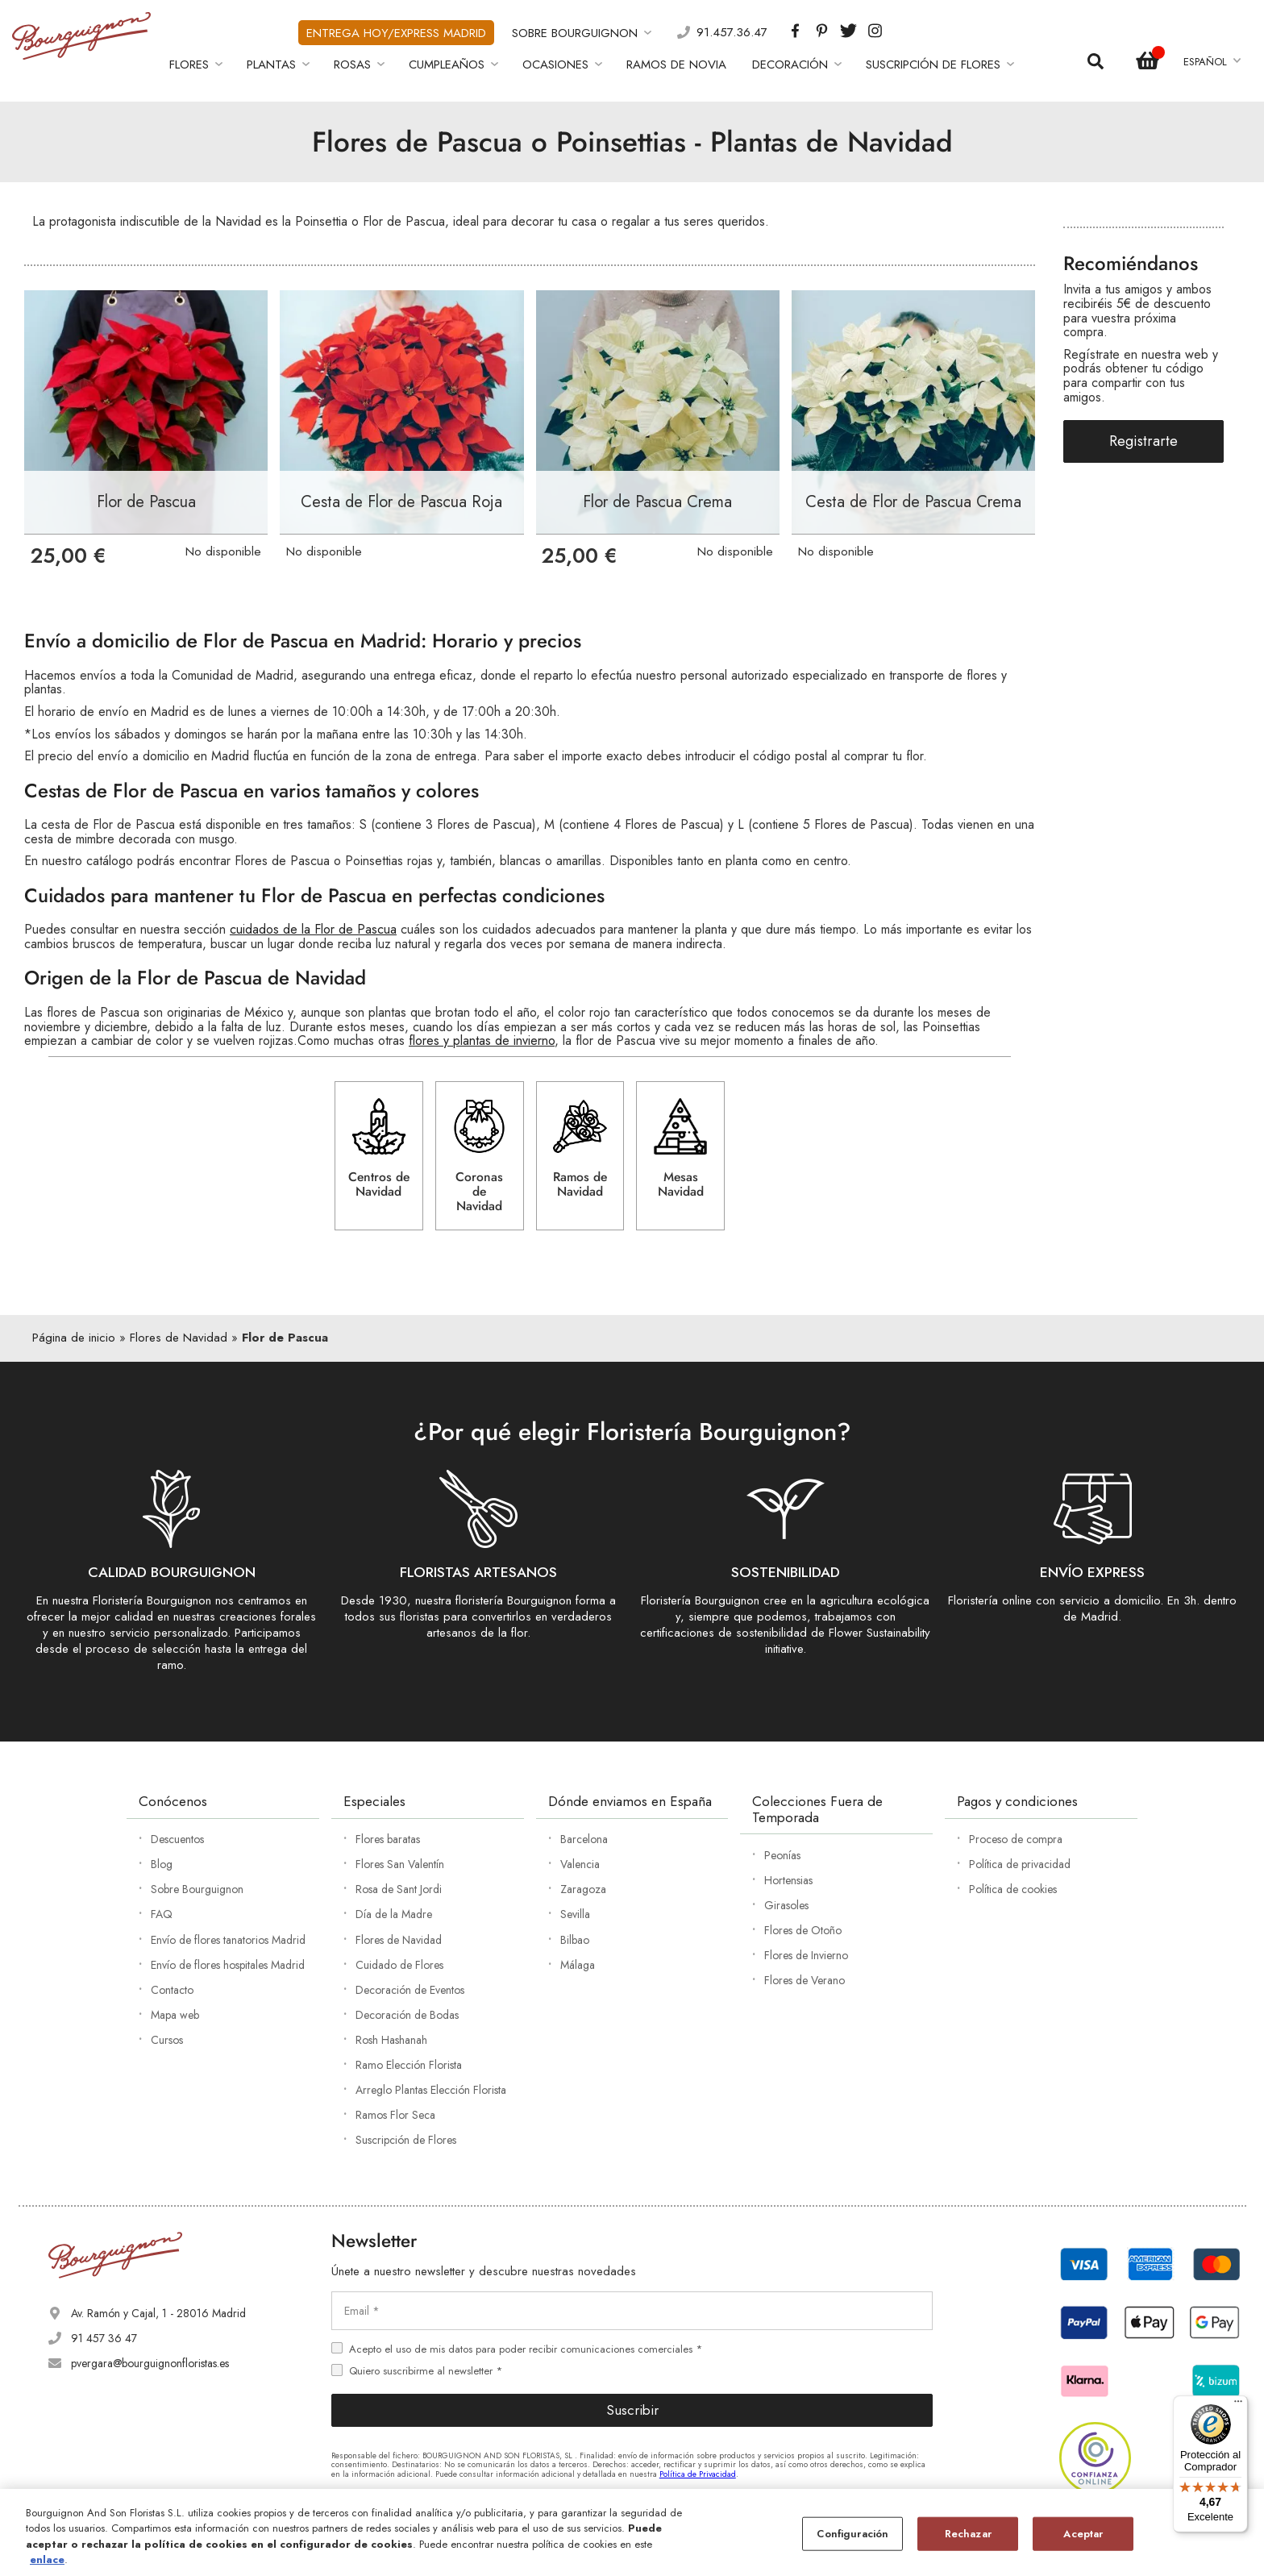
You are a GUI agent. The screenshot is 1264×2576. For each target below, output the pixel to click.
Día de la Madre (394, 1914)
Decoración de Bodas (407, 2015)
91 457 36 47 (104, 2338)
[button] (1211, 61)
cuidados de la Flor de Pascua (313, 929)
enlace (47, 2559)
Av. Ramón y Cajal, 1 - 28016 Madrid (158, 2313)
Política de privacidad (1020, 1864)
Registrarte (1143, 441)
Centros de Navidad (379, 1149)
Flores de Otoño (803, 1930)
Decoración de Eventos (410, 1990)
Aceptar (1083, 2533)
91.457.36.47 (731, 33)
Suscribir (632, 2410)
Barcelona (584, 1839)
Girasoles (786, 1905)
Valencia (580, 1864)
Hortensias (788, 1880)
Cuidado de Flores (399, 1965)
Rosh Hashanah (391, 2040)
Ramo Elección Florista (409, 2065)
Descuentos (177, 1839)
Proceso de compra (1015, 1839)
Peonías (782, 1855)
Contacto (172, 1990)
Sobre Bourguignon (197, 1889)
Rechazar (968, 2533)
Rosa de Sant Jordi (399, 1889)
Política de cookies (1013, 1889)
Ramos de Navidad (580, 1149)
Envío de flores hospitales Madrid (228, 1965)
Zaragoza (583, 1889)
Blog (162, 1864)
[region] (632, 2532)
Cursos (167, 2040)
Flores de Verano (804, 1980)
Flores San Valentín (400, 1864)
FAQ (162, 1914)
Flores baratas (388, 1839)
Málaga (577, 1965)
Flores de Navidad (178, 1337)
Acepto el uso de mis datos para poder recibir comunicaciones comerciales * (525, 2349)
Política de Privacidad (697, 2474)
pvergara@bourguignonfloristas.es (150, 2363)
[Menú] (1238, 2405)
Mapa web (175, 2015)
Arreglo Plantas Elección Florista (431, 2090)
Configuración (852, 2533)
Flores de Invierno (806, 1955)
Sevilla (575, 1914)
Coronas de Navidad (479, 1157)
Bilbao (574, 1940)
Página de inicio (73, 1337)
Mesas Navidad (680, 1149)
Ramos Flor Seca (395, 2115)
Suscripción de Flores (406, 2140)
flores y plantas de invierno (482, 1040)
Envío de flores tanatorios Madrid (228, 1940)
